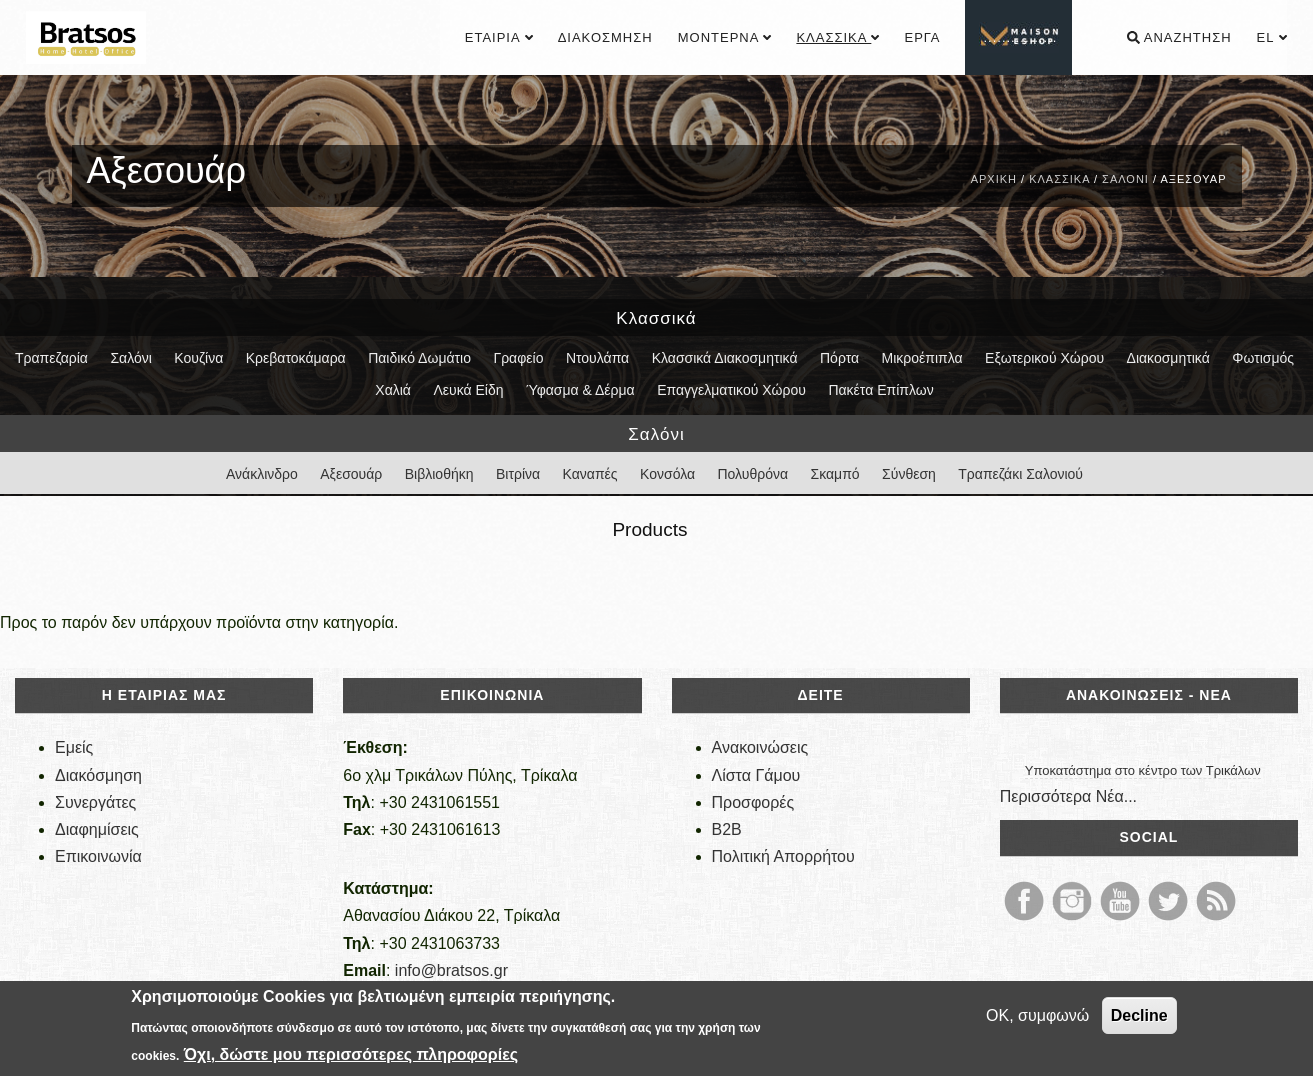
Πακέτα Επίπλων (880, 390)
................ (1020, 37)
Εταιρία (499, 37)
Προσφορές (753, 802)
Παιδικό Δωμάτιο (419, 358)
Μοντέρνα (725, 37)
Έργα (922, 37)
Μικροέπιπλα (922, 358)
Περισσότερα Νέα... (1068, 796)
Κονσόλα (667, 474)
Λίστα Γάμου (756, 775)
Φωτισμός (1263, 358)
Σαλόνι (1125, 179)
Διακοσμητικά (1168, 358)
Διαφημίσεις (97, 829)
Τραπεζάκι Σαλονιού (1020, 474)
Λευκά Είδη (468, 390)
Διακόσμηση (605, 37)
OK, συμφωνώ (1037, 1015)
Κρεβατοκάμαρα (296, 358)
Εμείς (74, 747)
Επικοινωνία (98, 856)
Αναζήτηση (1179, 37)
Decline (1139, 1015)
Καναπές (590, 474)
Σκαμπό (835, 474)
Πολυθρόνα (752, 474)
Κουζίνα (198, 358)
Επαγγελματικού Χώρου (731, 390)
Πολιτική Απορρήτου (783, 856)
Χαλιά (393, 390)
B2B (727, 829)
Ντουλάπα (597, 358)
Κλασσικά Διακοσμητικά (725, 358)
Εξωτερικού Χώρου (1044, 358)
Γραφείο (518, 358)
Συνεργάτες (95, 802)
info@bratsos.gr (451, 970)
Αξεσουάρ (351, 474)
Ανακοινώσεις (760, 747)
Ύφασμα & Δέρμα (580, 390)
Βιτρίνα (518, 474)
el (1272, 37)
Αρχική (994, 179)
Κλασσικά (837, 37)
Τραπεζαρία (51, 358)
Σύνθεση (909, 474)
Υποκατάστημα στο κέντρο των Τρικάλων (1143, 770)
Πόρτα (839, 358)
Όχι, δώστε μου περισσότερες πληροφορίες (351, 1054)
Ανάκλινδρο (262, 474)
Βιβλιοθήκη (439, 474)
